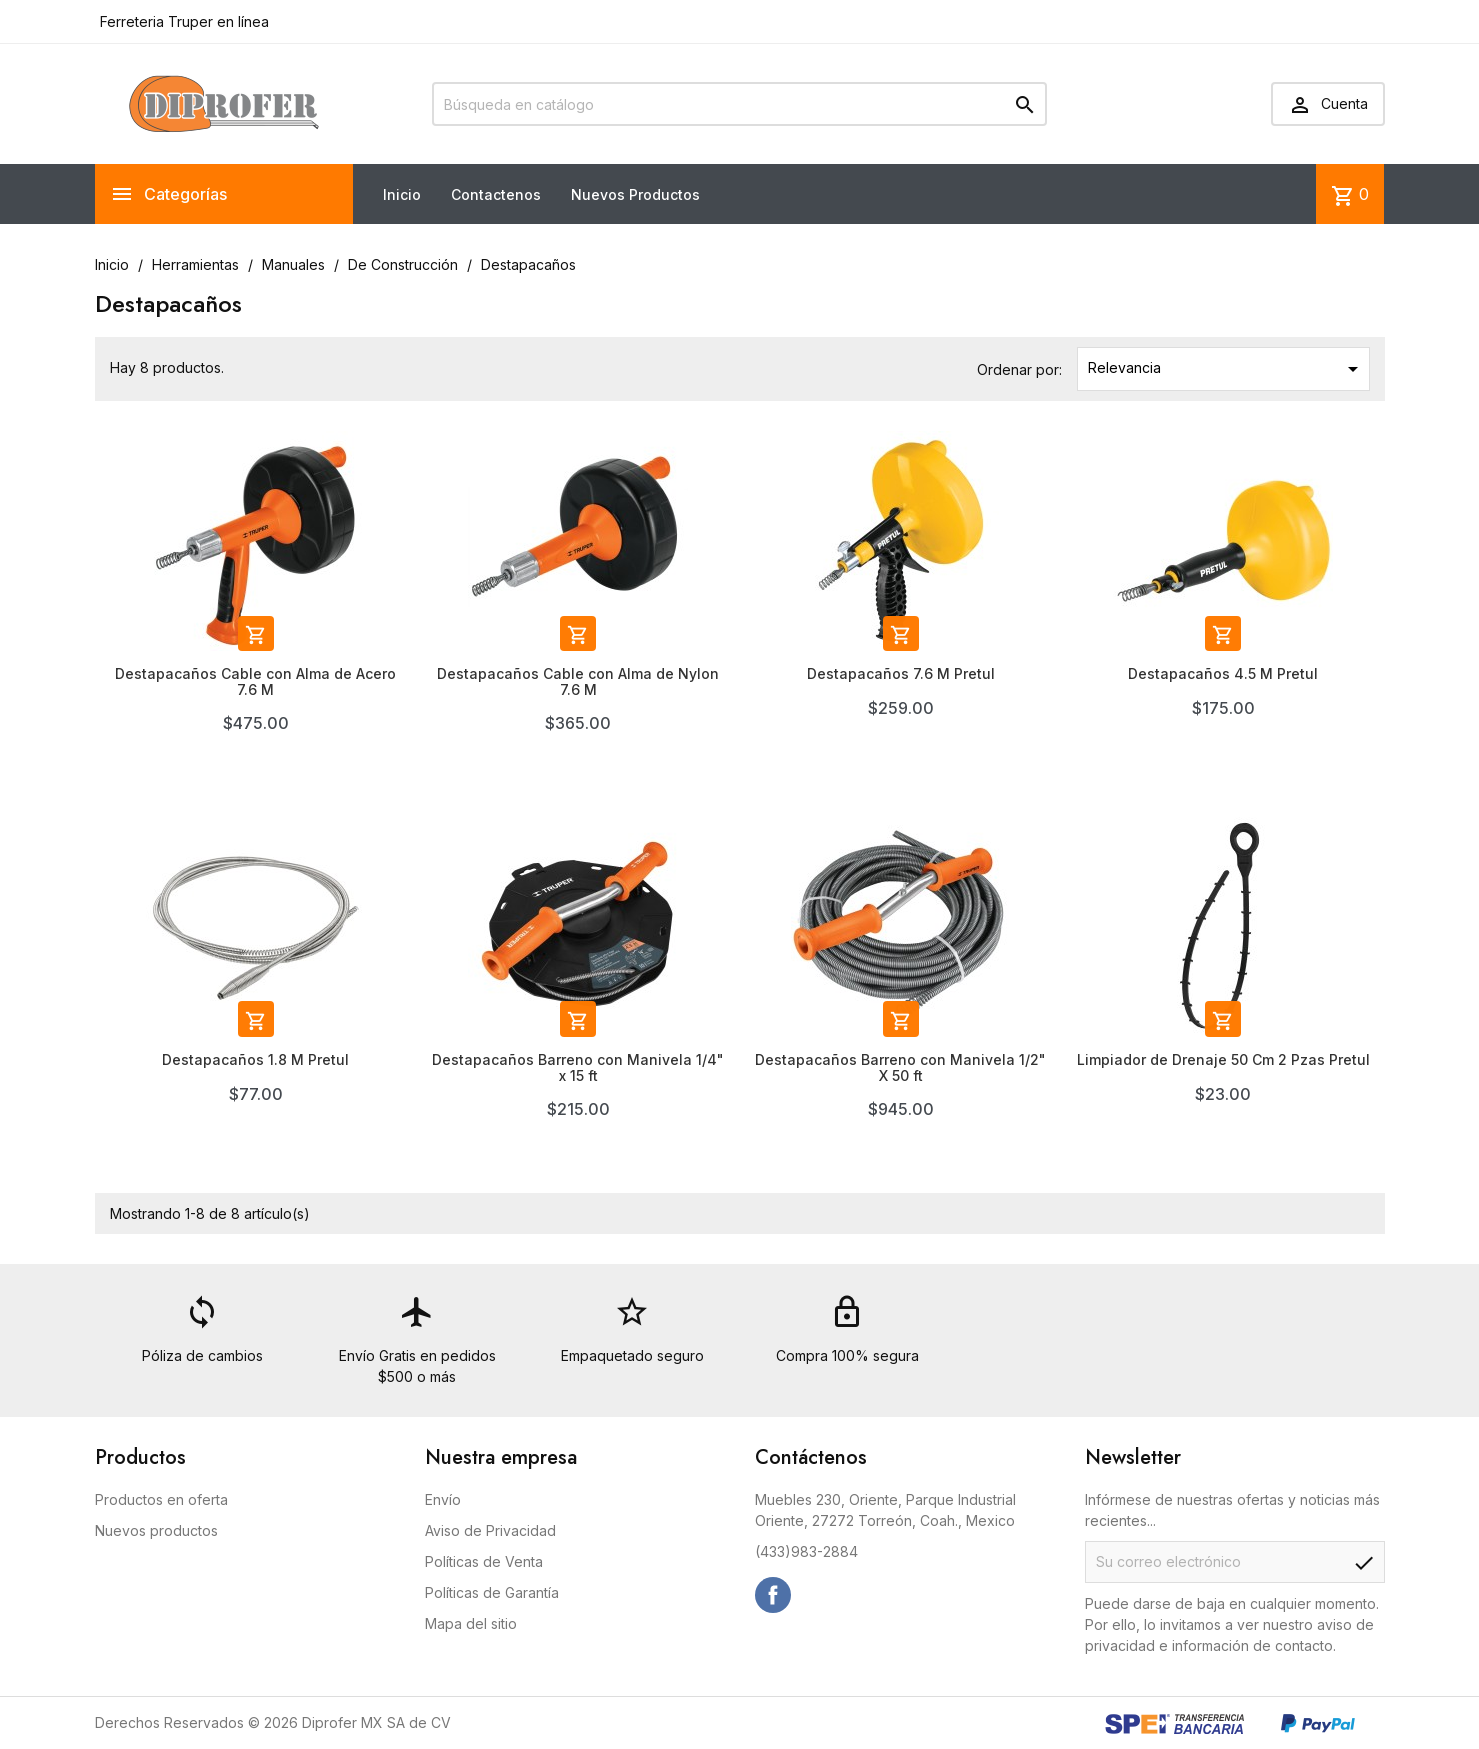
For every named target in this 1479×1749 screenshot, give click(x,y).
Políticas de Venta (484, 1561)
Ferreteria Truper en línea (182, 21)
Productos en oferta (161, 1499)
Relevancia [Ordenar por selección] (1226, 369)
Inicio (402, 194)
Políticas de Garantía (492, 1592)
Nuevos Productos (635, 194)
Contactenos (496, 194)
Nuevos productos (156, 1530)
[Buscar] (739, 104)
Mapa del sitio (471, 1623)
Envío (443, 1499)
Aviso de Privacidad (490, 1530)
